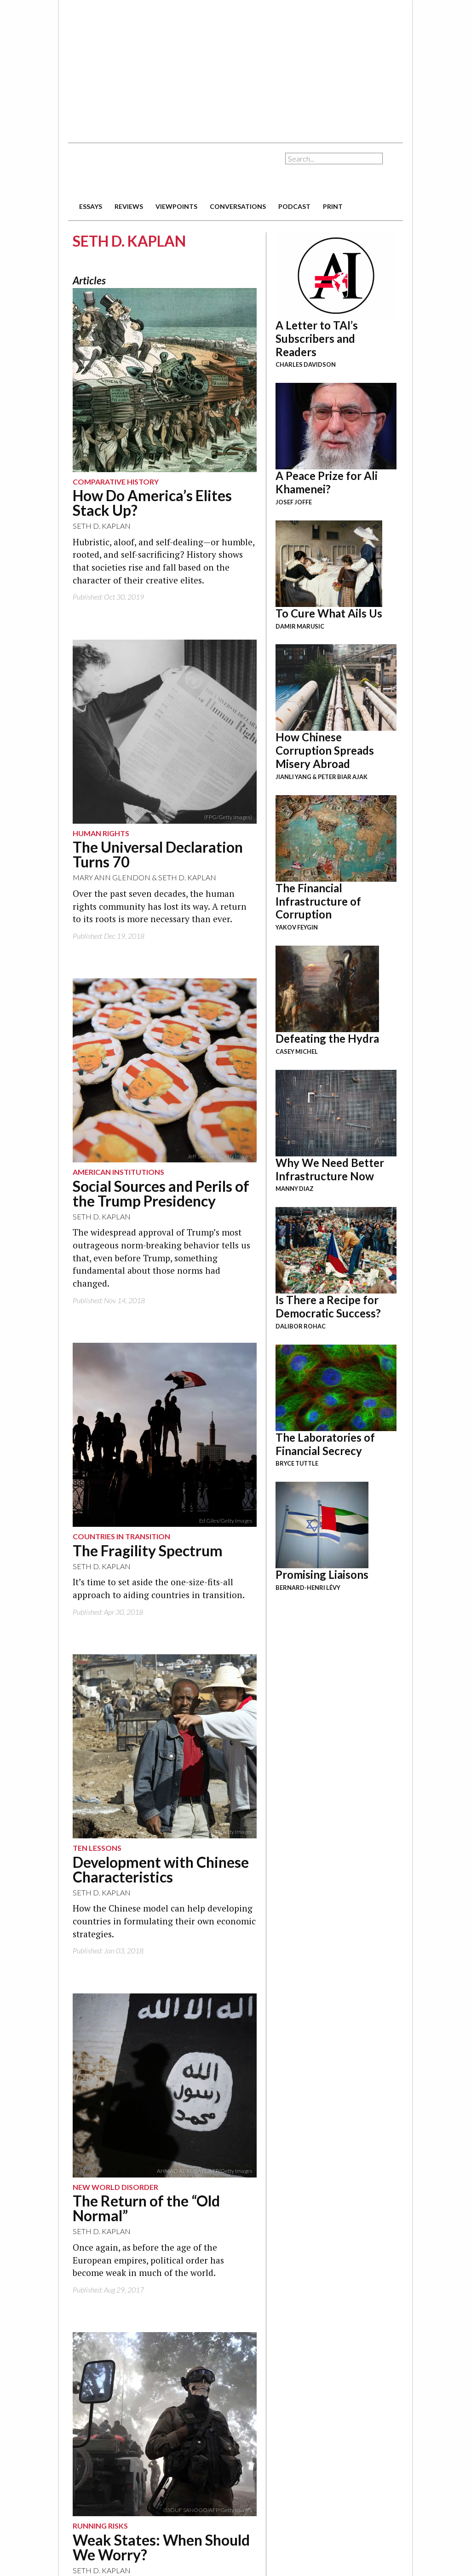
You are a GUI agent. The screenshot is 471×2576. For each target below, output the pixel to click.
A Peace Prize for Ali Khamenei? (327, 482)
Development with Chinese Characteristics (161, 1869)
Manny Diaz (295, 1188)
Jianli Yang (293, 776)
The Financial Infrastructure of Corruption (318, 901)
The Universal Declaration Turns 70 (158, 854)
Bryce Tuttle (297, 1463)
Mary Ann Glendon (111, 877)
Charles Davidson (306, 364)
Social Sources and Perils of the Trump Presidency (161, 1193)
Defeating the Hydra (327, 1038)
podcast (294, 206)
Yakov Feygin (297, 927)
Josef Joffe (294, 502)
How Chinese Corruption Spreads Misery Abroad (325, 750)
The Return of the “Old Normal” (146, 2208)
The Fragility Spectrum (148, 1550)
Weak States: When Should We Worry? (161, 2547)
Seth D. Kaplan (102, 525)
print (333, 206)
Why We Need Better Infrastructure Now (330, 1169)
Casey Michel (297, 1051)
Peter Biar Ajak (343, 776)
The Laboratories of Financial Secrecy (325, 1444)
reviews (129, 206)
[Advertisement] (210, 66)
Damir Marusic (300, 626)
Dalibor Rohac (301, 1326)
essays (90, 206)
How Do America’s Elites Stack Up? (152, 502)
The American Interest (132, 171)
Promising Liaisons (322, 1574)
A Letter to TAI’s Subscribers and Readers (317, 338)
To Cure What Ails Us (329, 613)
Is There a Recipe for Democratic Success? (328, 1306)
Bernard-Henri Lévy (308, 1587)
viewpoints (176, 206)
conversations (238, 206)
